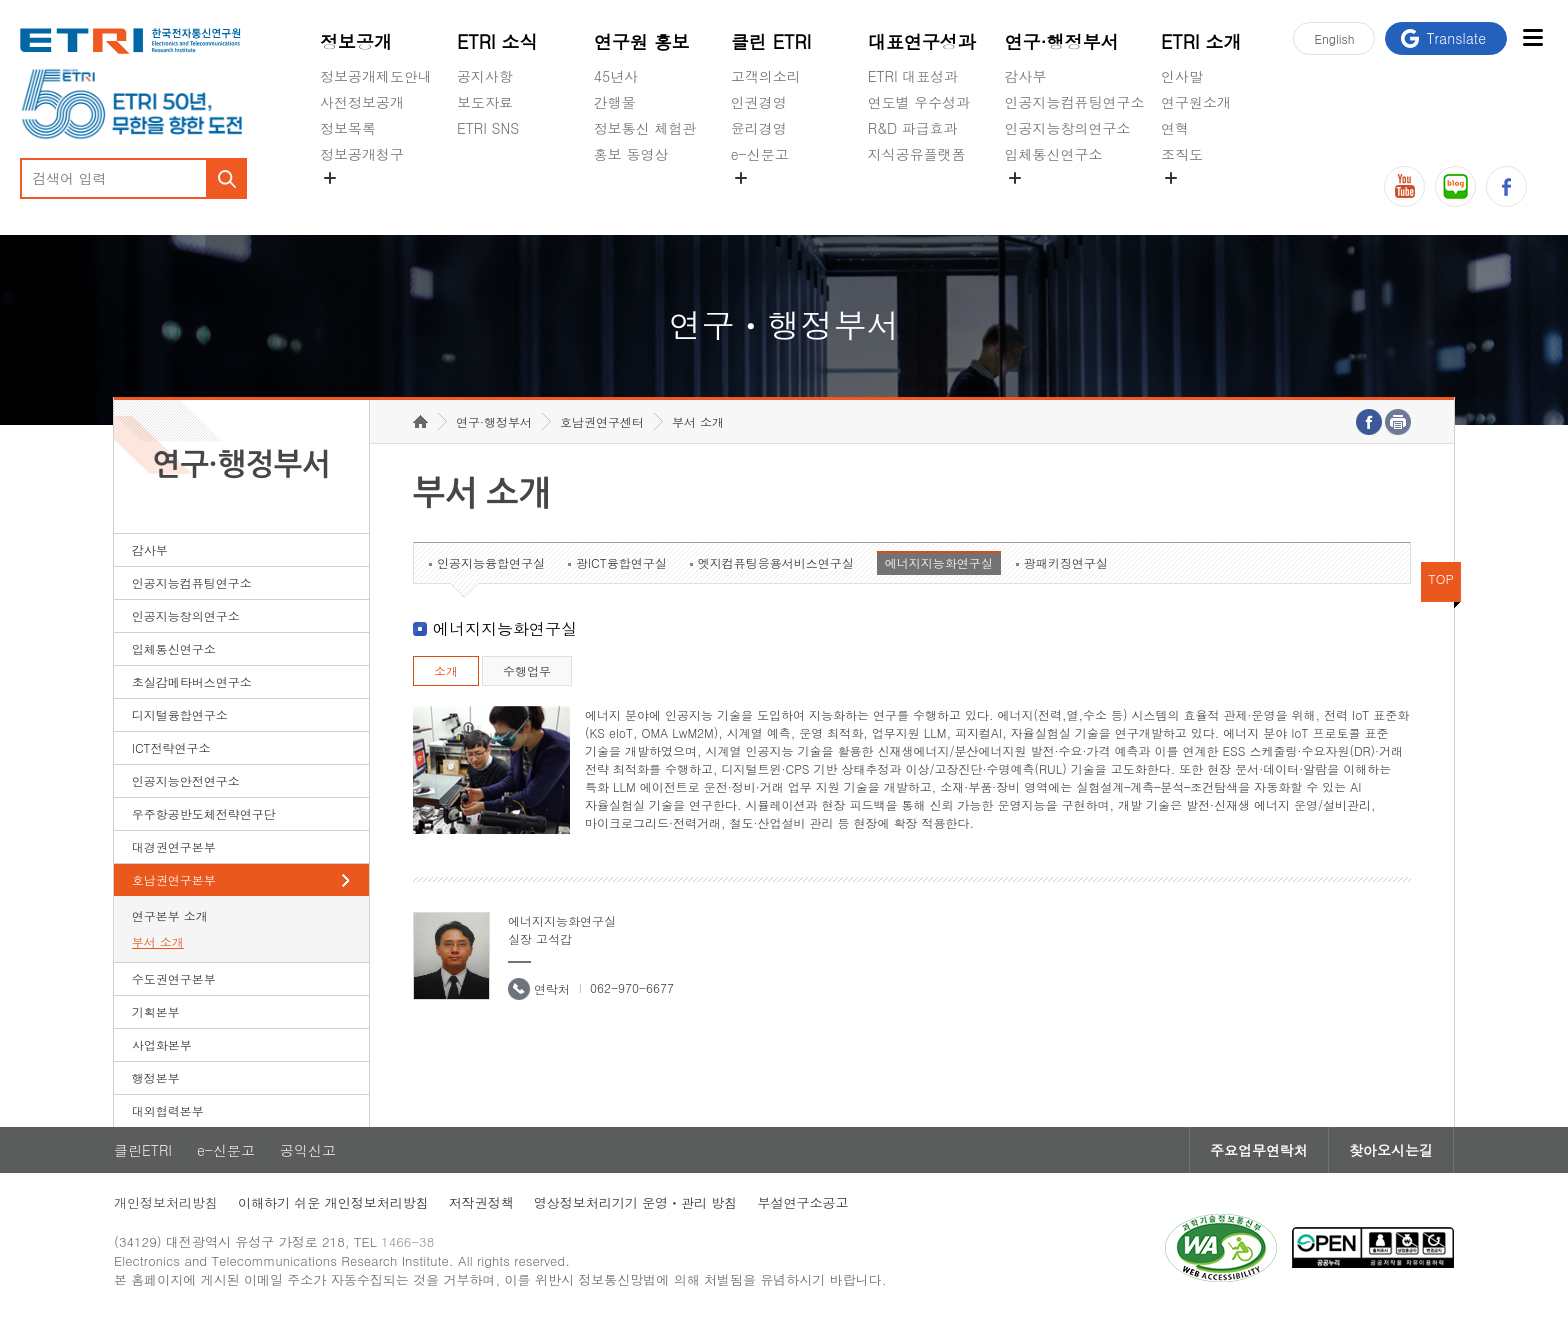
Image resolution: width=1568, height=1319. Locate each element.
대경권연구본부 (174, 846)
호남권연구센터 (602, 421)
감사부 (1026, 76)
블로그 (1455, 186)
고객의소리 (766, 76)
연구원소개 (1196, 102)
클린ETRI (143, 1150)
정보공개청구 (362, 154)
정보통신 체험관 (645, 128)
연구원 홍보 (642, 41)
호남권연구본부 (174, 879)
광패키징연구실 (1066, 562)
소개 (446, 670)
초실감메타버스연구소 (1075, 201)
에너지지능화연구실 (939, 562)
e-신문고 (760, 154)
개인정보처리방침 (166, 1202)
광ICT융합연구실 (621, 562)
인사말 (1182, 76)
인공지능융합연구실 (491, 562)
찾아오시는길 (1391, 1150)
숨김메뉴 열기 (330, 178)
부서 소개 (158, 941)
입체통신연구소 (1054, 154)
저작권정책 (481, 1202)
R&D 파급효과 (913, 128)
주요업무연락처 (1259, 1150)
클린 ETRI (771, 41)
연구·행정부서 (1062, 41)
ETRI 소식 (497, 41)
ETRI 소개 (1201, 41)
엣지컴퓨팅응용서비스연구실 (776, 562)
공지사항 (485, 76)
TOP (1441, 578)
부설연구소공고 (802, 1202)
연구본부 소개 (170, 915)
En (1334, 38)
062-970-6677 (632, 987)
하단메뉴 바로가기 (0, 0)
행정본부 (156, 1077)
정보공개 (356, 41)
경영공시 (348, 201)
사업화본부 (162, 1044)
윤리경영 (759, 128)
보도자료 (485, 102)
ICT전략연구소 (171, 747)
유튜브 (1404, 186)
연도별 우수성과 (919, 102)
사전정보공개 (362, 102)
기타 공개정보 (1205, 201)
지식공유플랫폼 (917, 154)
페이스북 (1506, 186)
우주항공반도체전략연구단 (204, 813)
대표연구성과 (922, 41)
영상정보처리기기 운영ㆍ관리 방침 (636, 1202)
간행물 (615, 102)
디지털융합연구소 (180, 714)
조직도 (1182, 154)
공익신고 (759, 201)
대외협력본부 (168, 1110)
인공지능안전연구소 (186, 780)
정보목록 (348, 128)
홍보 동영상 (631, 154)
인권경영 (759, 102)
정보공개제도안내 (376, 76)
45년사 (616, 76)
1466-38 (407, 1241)
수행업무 (527, 670)
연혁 (1175, 128)
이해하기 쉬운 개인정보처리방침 (333, 1202)
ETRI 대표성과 (913, 76)
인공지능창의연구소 (1068, 128)
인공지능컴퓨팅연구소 (1075, 102)
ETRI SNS (488, 128)
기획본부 (156, 1011)
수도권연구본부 (174, 978)
